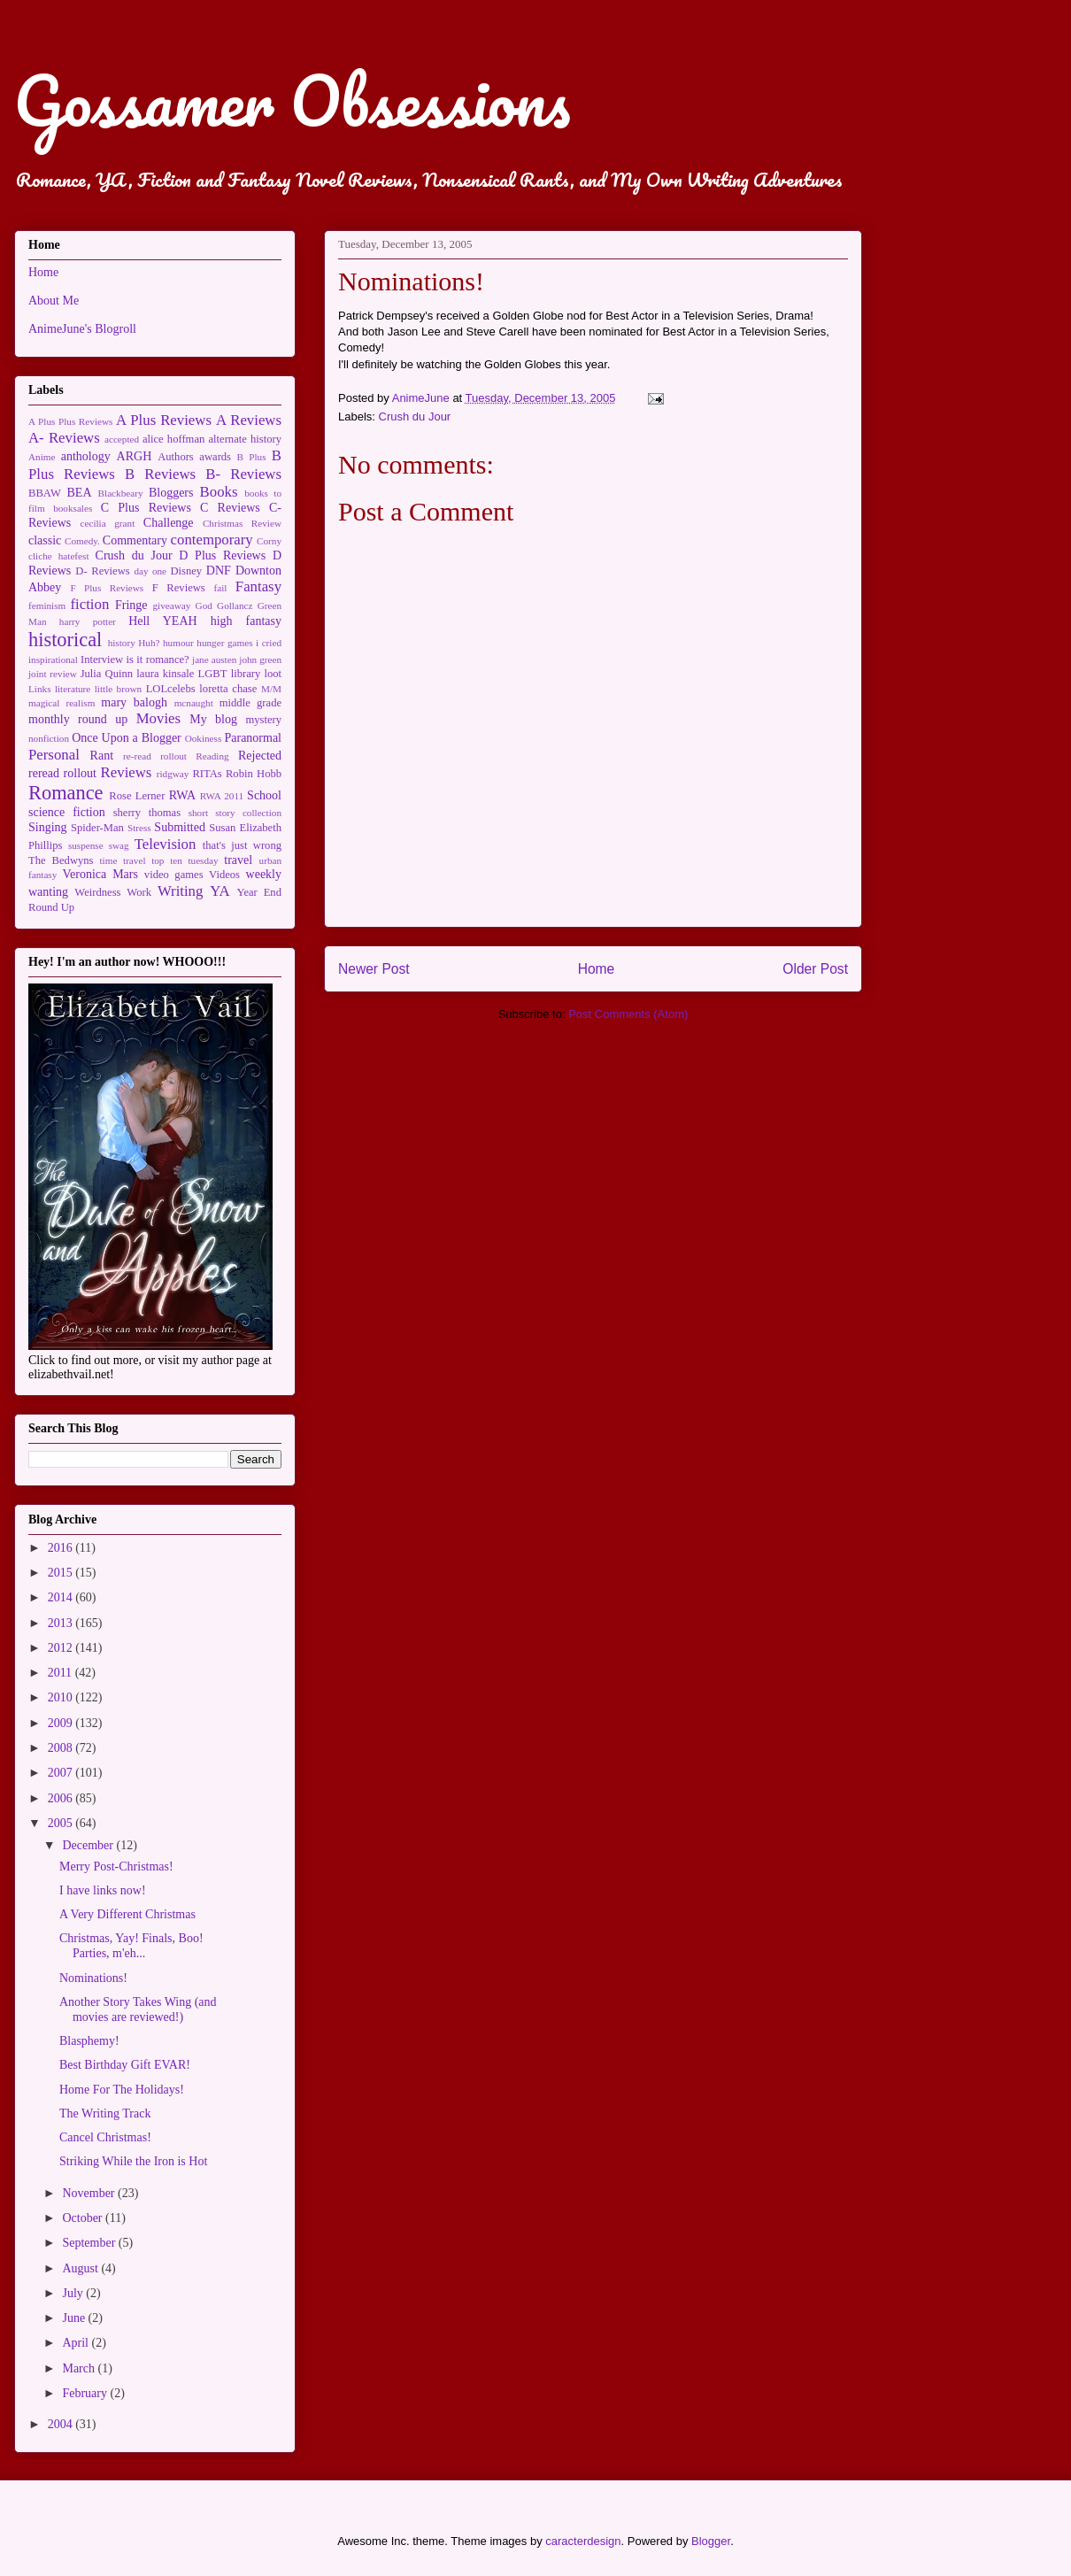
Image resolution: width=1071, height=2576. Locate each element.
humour (178, 642)
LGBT (212, 673)
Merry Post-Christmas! (116, 1866)
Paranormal (252, 737)
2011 (61, 1672)
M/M (271, 688)
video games (174, 874)
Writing (181, 891)
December (89, 1845)
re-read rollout (155, 756)
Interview (102, 659)
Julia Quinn (107, 673)
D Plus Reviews (222, 555)
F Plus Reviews (106, 587)
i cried (268, 642)
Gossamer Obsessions (292, 100)
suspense (86, 845)
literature (72, 688)
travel (238, 860)
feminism (46, 605)
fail (220, 587)
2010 (62, 1697)
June (75, 2318)
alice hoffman (173, 439)
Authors (176, 457)
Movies (158, 718)
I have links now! (102, 1890)
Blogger (710, 2541)
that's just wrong (242, 845)
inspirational (53, 659)
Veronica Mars (100, 874)
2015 (62, 1572)
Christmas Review (242, 523)
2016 (62, 1547)
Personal (54, 754)
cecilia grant (108, 523)
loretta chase (228, 689)
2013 (62, 1623)
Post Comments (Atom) (628, 1014)
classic (44, 540)
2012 (62, 1647)
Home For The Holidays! (121, 2089)
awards (215, 457)
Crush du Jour (415, 416)
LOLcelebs (171, 689)
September (90, 2242)
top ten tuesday (184, 860)
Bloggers (171, 492)
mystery (263, 719)
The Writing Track (104, 2113)
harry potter (87, 621)
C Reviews (230, 507)
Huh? (148, 642)
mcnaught (193, 703)
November (90, 2193)
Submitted (179, 827)
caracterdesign (582, 2541)
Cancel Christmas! (105, 2137)
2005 (62, 1823)
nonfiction (48, 738)
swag (119, 845)
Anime (41, 456)
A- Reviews (64, 437)
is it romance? (158, 659)
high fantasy (246, 621)
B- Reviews (243, 474)
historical (65, 640)
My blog (213, 719)
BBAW (44, 493)
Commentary (135, 540)
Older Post (815, 968)
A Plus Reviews (164, 420)
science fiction (66, 812)
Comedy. (82, 541)
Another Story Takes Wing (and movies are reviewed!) (138, 2009)
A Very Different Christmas (127, 1914)
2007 (62, 1772)
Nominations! (93, 1978)
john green (260, 659)
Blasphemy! (89, 2041)
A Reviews (248, 420)
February (86, 2393)
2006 (62, 1798)
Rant (101, 755)
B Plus (251, 456)
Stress (139, 827)
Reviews (126, 772)
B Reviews (160, 474)
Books (219, 491)
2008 (62, 1748)
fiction (90, 604)
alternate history (245, 439)
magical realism (61, 703)
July (74, 2293)
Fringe (131, 605)
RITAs (206, 773)
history (121, 642)
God (204, 605)
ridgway (173, 773)
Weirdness (97, 892)
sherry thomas (147, 812)
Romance (66, 793)
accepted (121, 439)
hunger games (224, 642)
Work (139, 892)
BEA (79, 492)
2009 (62, 1723)
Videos (224, 874)
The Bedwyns (60, 860)
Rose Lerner (137, 796)
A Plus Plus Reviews (70, 421)
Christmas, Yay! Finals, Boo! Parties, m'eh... (131, 1946)
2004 (62, 2424)
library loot (256, 673)
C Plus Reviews (146, 507)
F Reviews (178, 588)
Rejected (259, 755)
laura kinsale (165, 673)
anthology (86, 456)
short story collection (235, 812)
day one (150, 571)
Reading (212, 756)
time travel (122, 860)
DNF (218, 570)
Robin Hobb (253, 773)
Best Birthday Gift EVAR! (124, 2064)
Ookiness (203, 738)
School (264, 795)
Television (165, 844)
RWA (182, 795)
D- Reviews (102, 571)
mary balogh (134, 702)
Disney (186, 571)
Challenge (168, 522)
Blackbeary (120, 493)
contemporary (212, 539)
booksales (72, 508)
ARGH (134, 456)
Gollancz (234, 605)
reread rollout (62, 773)
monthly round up (77, 719)
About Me (53, 300)
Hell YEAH (162, 621)
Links (39, 688)
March (79, 2368)
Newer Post (374, 968)
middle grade (250, 703)
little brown (119, 688)
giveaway (171, 605)
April (76, 2342)
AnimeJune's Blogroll (82, 328)
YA (219, 891)
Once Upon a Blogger (126, 737)
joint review (52, 673)
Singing (47, 827)
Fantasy (258, 586)
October (83, 2218)
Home (596, 968)
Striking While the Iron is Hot (133, 2161)
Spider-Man (97, 827)
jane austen (214, 659)
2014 (62, 1597)
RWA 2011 (222, 796)
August (81, 2268)
